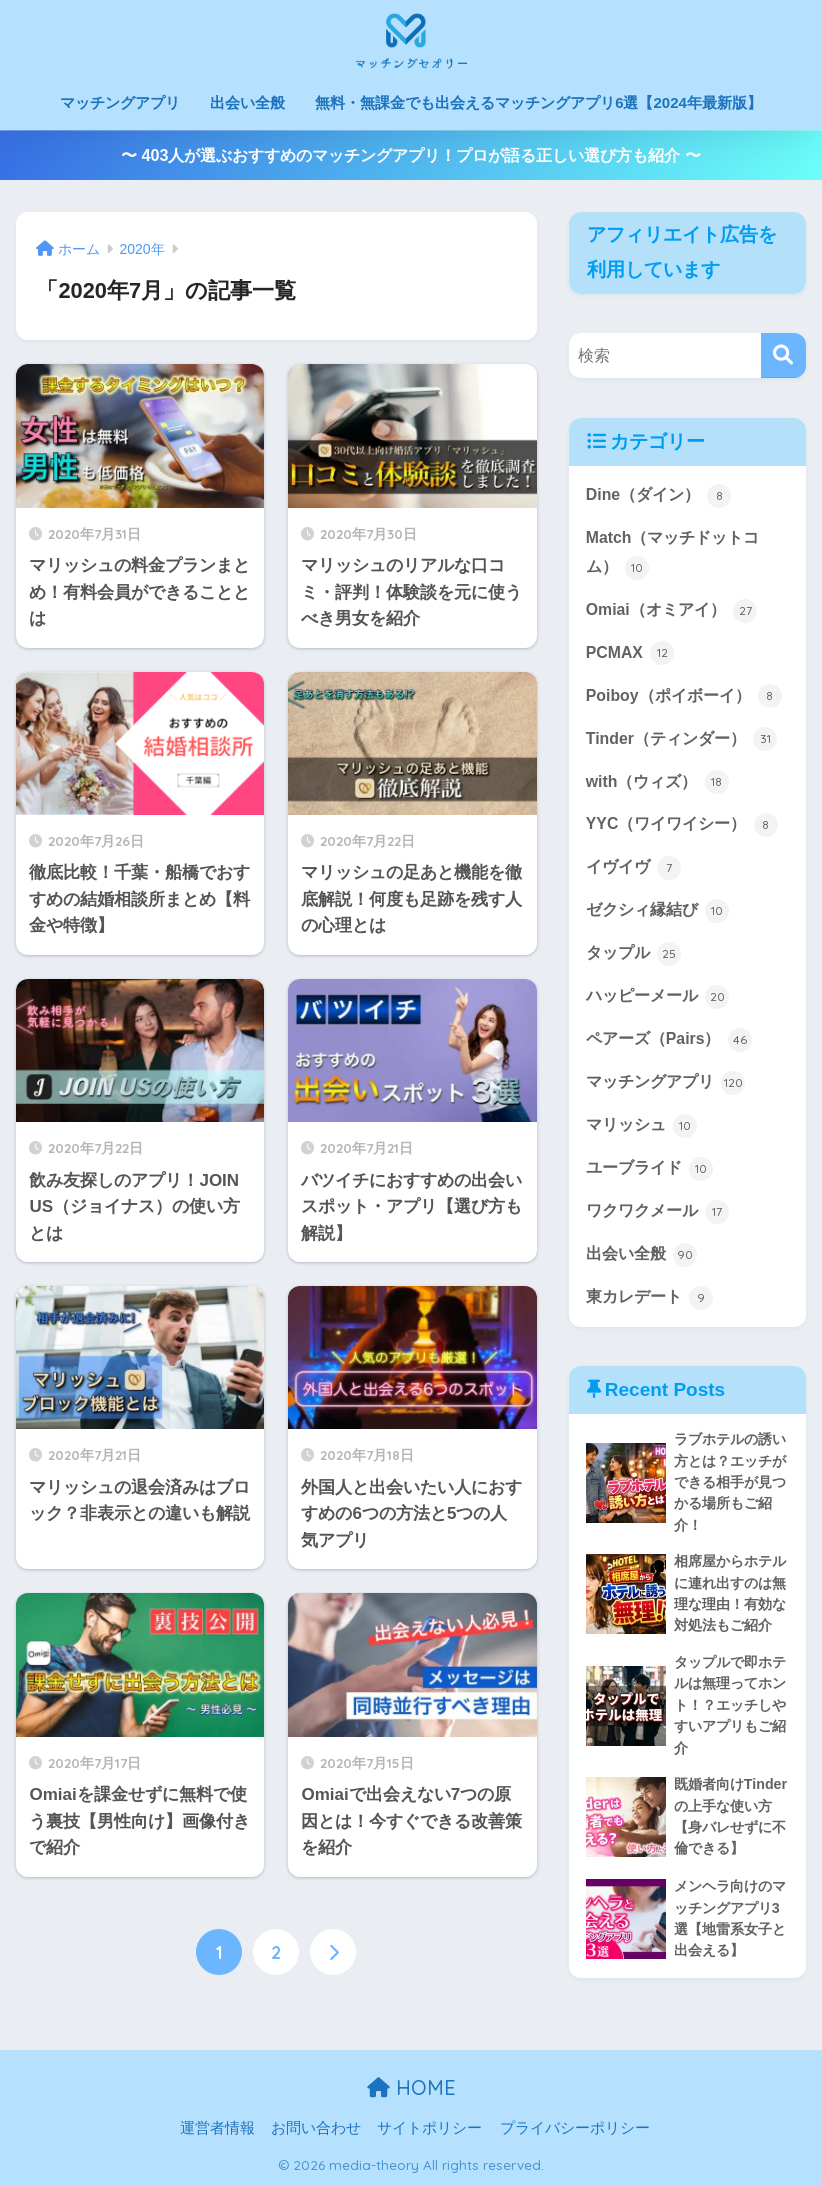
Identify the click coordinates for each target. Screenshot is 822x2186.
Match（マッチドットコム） (673, 554)
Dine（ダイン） (659, 496)
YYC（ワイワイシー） (682, 826)
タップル (633, 954)
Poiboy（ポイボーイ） (684, 697)
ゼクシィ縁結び (657, 911)
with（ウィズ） (657, 783)
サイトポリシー (429, 2129)
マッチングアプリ (120, 102)
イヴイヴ (633, 869)
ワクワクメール (657, 1212)
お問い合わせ (316, 2129)
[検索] (783, 355)
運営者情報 (217, 2129)
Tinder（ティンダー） (681, 740)
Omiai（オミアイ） (671, 611)
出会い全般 (247, 102)
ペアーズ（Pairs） (669, 1040)
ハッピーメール (657, 997)
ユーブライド (649, 1169)
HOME (411, 2088)
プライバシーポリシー (575, 2129)
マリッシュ (641, 1126)
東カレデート (649, 1298)
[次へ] (333, 1952)
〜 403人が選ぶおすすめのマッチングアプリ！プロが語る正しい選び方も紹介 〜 (411, 155)
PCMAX (630, 654)
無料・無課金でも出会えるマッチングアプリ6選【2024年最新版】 (538, 102)
